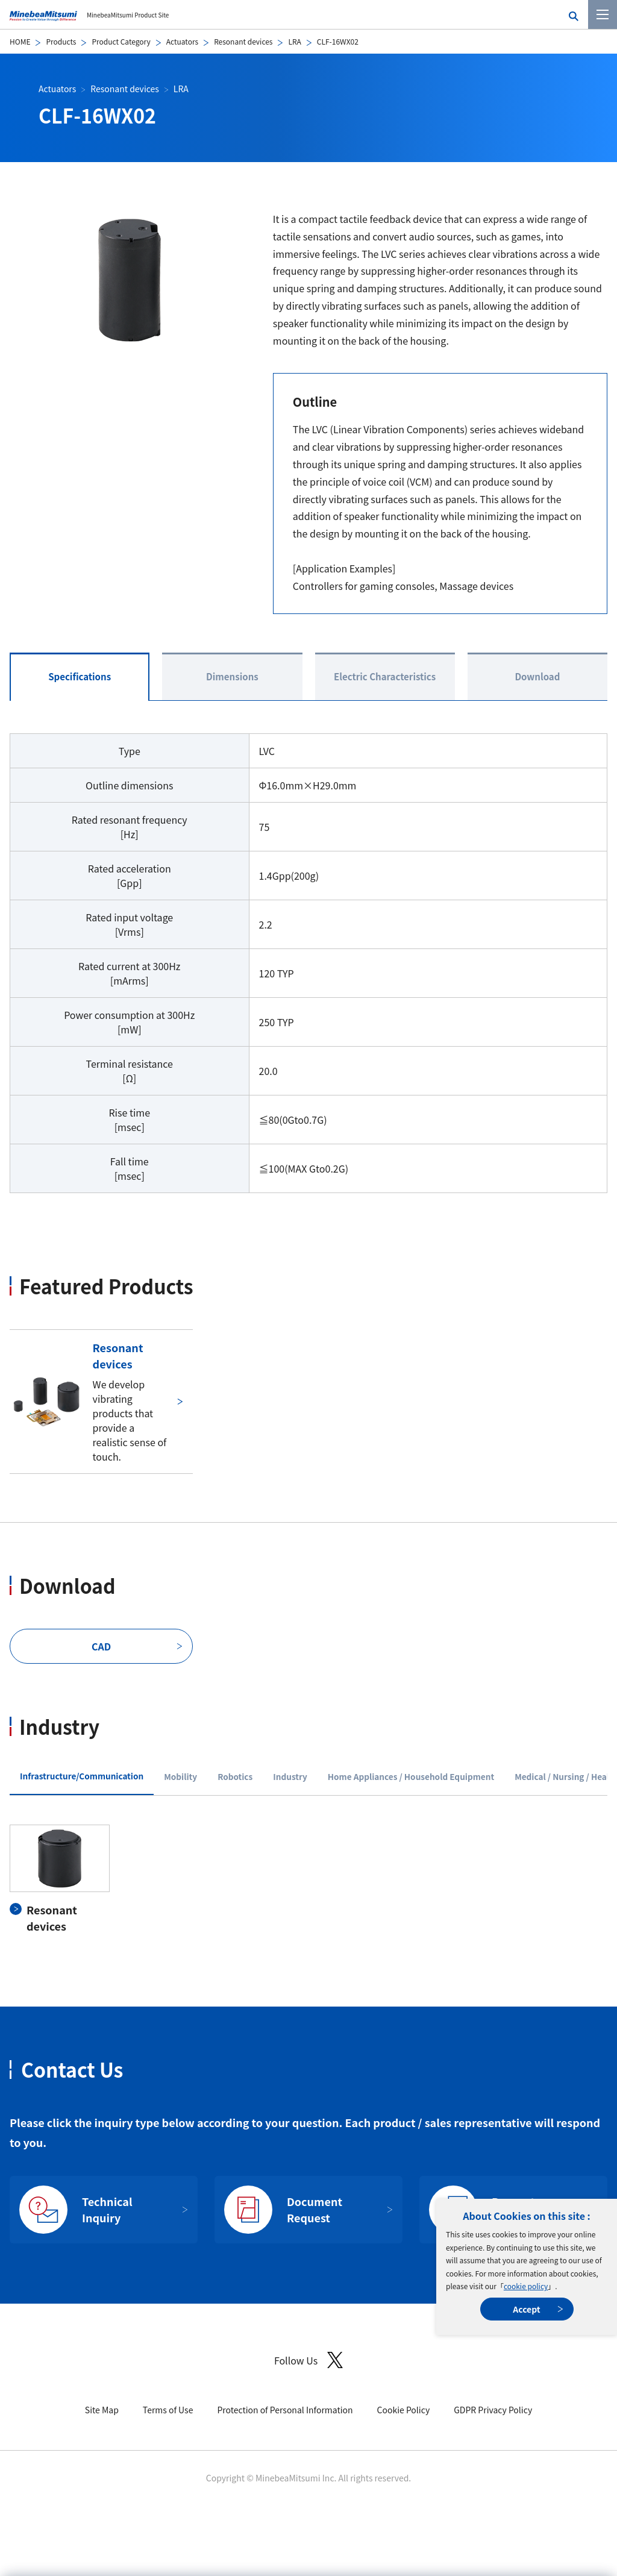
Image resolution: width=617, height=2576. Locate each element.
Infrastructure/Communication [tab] (81, 1776)
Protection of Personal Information (284, 2410)
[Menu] (602, 14)
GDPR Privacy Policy (493, 2410)
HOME (20, 41)
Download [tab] (537, 676)
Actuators (182, 41)
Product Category (121, 41)
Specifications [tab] (79, 676)
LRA (294, 41)
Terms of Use (168, 2410)
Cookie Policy (403, 2410)
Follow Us (308, 2360)
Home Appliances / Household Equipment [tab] (411, 1776)
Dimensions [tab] (232, 676)
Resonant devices (243, 41)
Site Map (102, 2410)
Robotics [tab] (235, 1776)
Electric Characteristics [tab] (385, 676)
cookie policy (526, 2286)
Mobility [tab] (180, 1776)
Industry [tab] (290, 1776)
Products (61, 41)
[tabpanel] (308, 1879)
